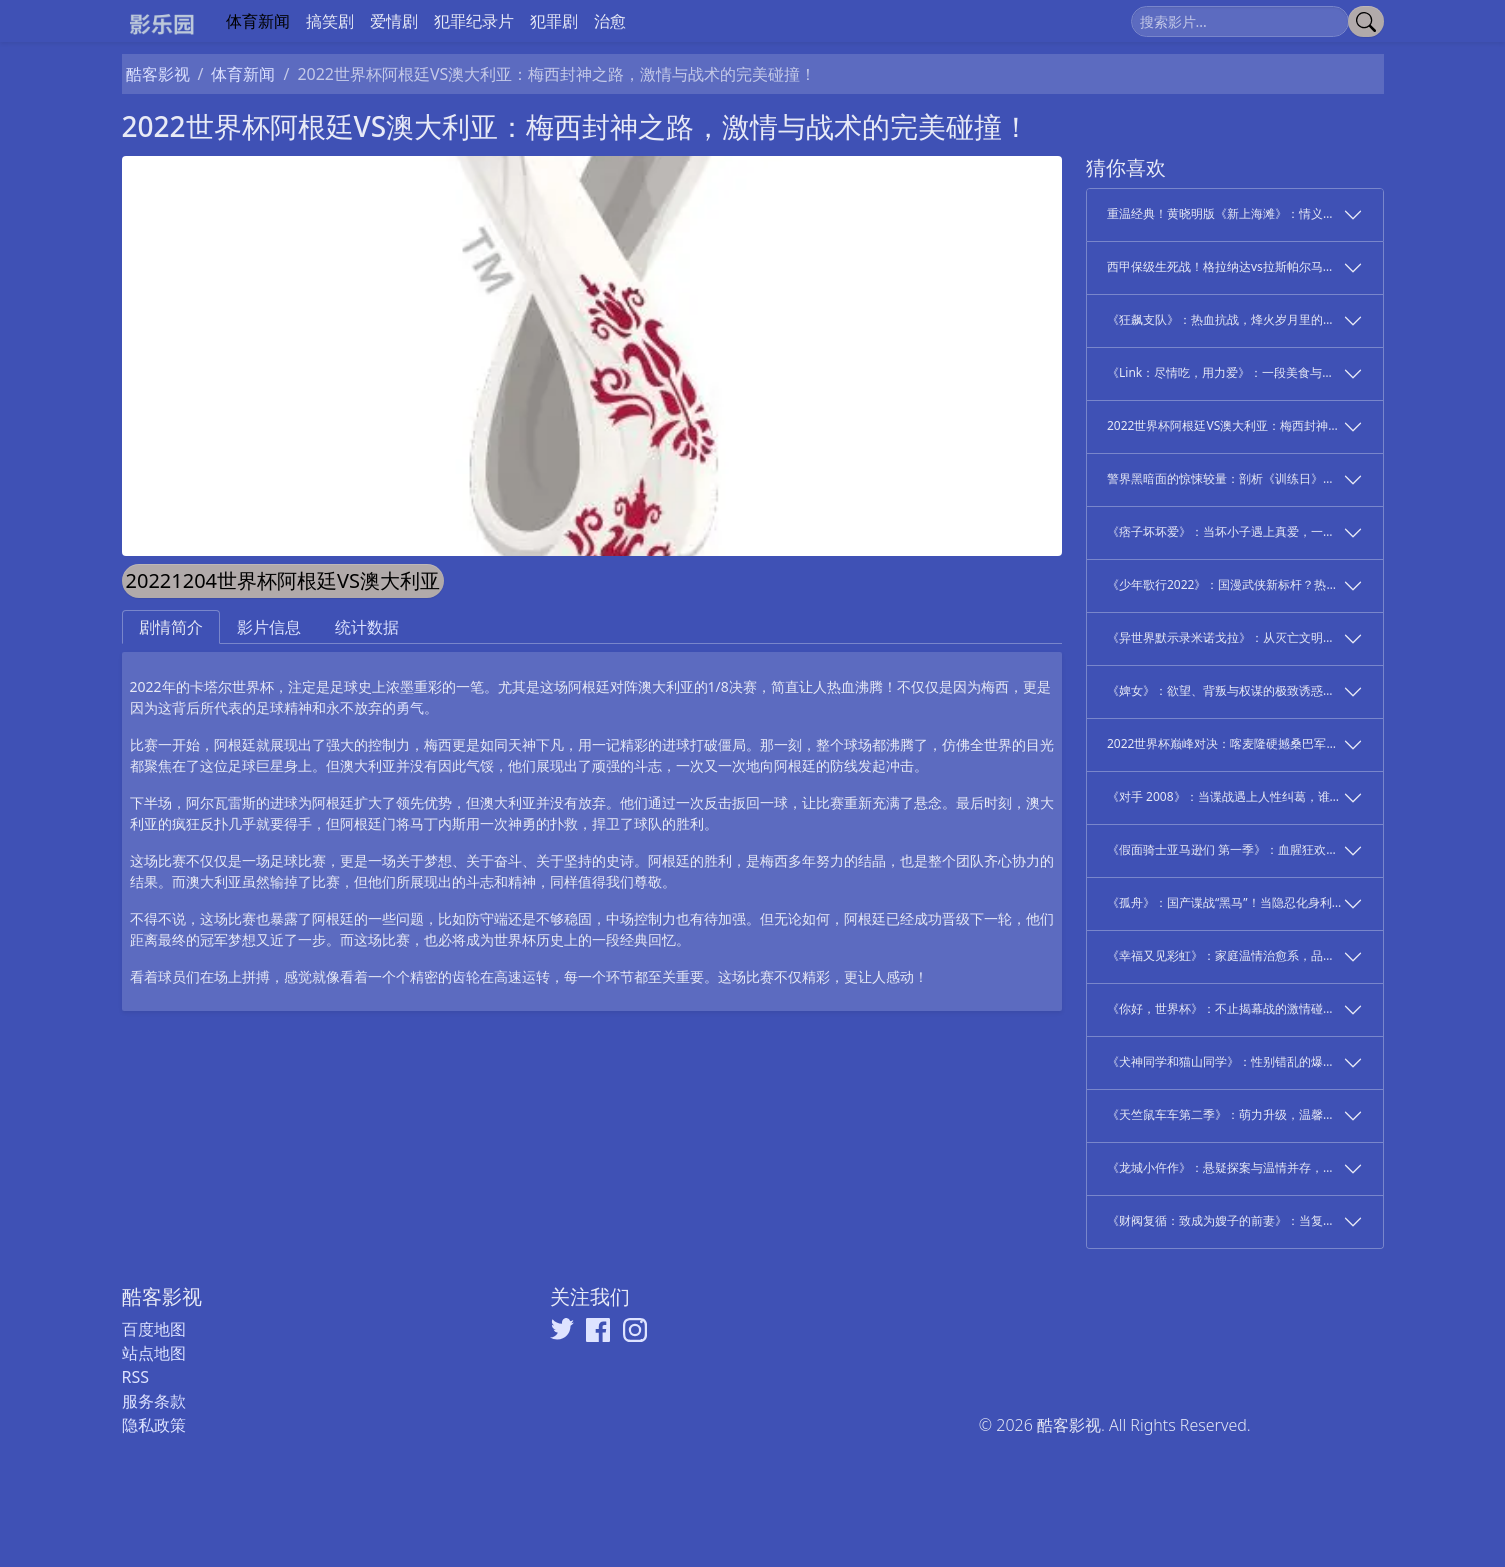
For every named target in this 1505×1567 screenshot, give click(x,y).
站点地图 (154, 1353)
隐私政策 (154, 1425)
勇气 (410, 707)
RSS (136, 1377)
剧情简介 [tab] (171, 627)
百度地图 (154, 1329)
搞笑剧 (330, 21)
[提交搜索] (1366, 21)
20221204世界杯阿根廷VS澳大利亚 (283, 580)
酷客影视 (158, 74)
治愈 (610, 21)
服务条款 (154, 1401)
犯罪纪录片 (474, 21)
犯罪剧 (554, 21)
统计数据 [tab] (367, 627)
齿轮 (466, 976)
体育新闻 (258, 21)
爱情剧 (394, 21)
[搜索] (1240, 21)
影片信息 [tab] (269, 627)
